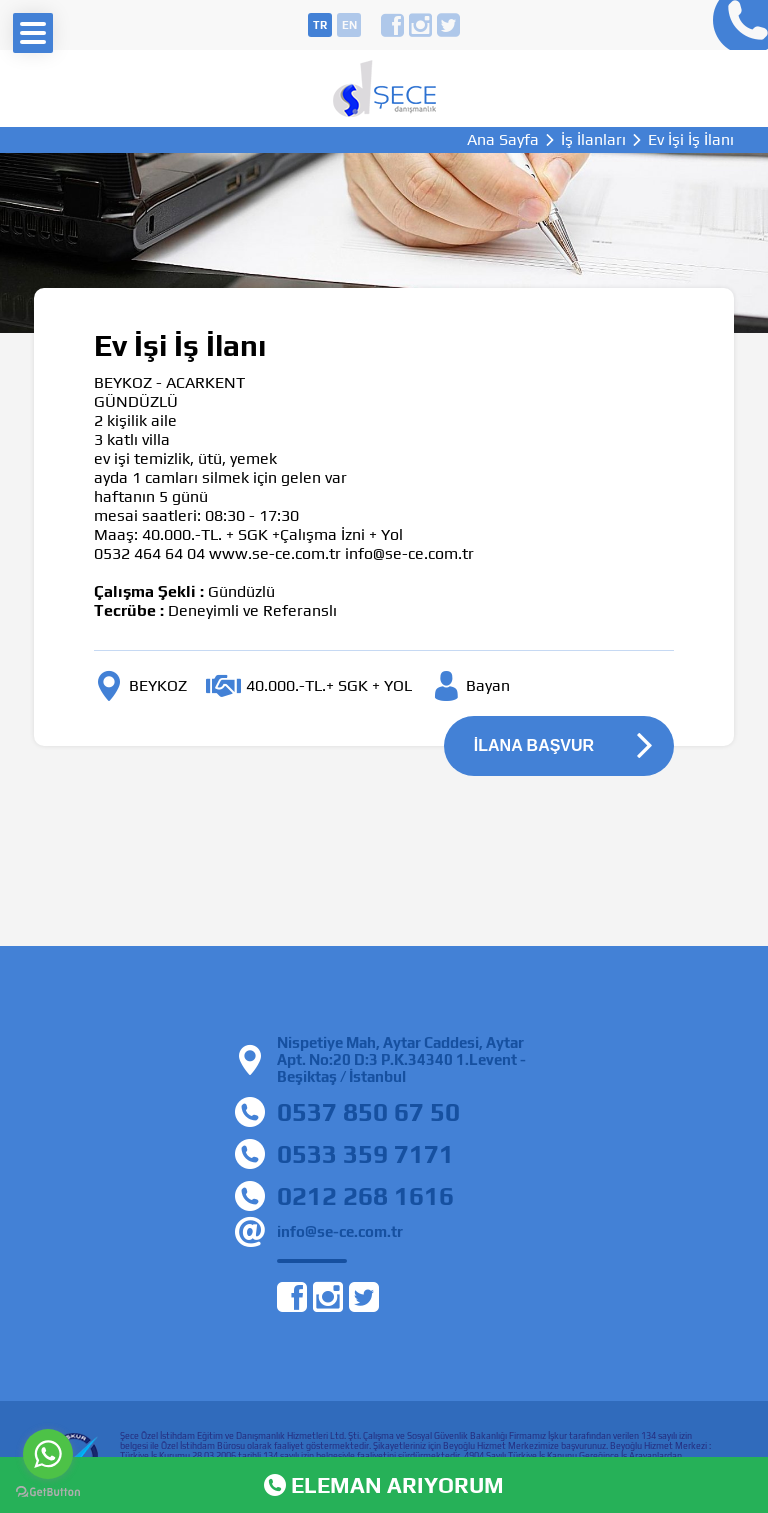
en (349, 25)
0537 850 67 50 (368, 1112)
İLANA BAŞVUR (534, 745)
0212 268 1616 (365, 1196)
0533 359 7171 (365, 1154)
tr (320, 25)
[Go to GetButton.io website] (48, 1492)
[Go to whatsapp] (48, 1454)
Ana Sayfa (503, 140)
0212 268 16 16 (735, 25)
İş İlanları (593, 140)
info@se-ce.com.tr (340, 1231)
